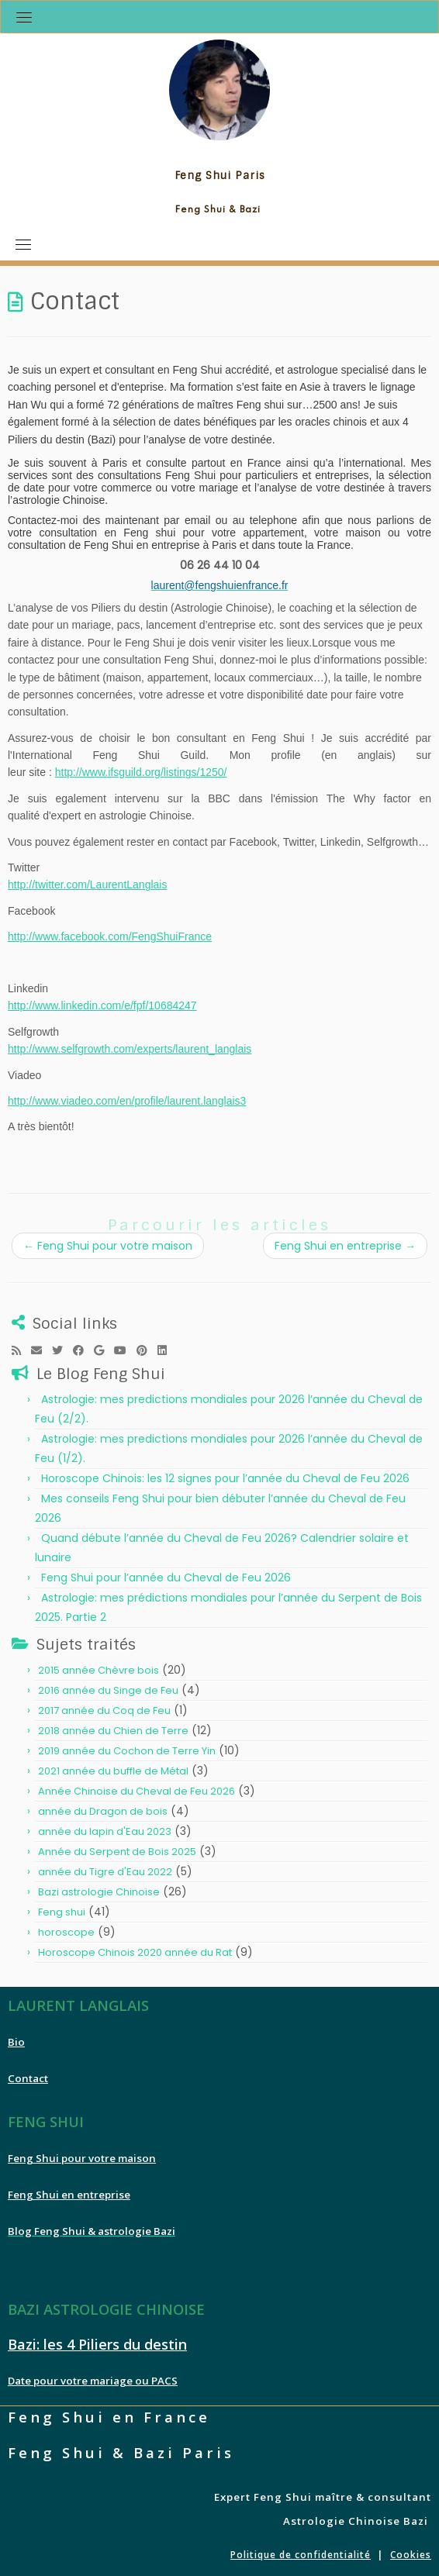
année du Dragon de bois (103, 1811)
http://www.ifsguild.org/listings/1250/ (141, 772)
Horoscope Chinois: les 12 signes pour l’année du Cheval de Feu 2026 (225, 1478)
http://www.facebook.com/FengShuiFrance (110, 936)
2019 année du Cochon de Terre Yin (127, 1750)
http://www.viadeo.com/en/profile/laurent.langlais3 (127, 1101)
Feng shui (61, 1912)
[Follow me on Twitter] (62, 1350)
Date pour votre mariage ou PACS (93, 2381)
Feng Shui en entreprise (345, 1246)
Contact (28, 2078)
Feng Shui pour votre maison (107, 1246)
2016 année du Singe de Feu (108, 1690)
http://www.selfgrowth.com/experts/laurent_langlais (129, 1049)
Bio (16, 2042)
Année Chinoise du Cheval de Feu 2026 (136, 1791)
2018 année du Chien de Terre (113, 1730)
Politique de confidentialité (300, 2554)
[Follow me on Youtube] (125, 1350)
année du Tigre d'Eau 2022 (105, 1871)
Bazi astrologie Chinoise (99, 1892)
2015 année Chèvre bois (98, 1670)
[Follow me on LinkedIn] (167, 1350)
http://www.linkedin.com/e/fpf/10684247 (102, 1005)
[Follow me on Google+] (104, 1350)
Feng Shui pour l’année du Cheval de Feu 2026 (166, 1577)
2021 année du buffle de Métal (113, 1771)
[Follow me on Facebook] (83, 1350)
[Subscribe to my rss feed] (21, 1350)
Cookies (410, 2554)
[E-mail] (41, 1350)
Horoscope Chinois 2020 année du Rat (135, 1952)
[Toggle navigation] (24, 17)
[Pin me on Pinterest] (147, 1350)
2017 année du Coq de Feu (104, 1710)
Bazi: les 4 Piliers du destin (97, 2344)
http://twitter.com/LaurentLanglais (87, 884)
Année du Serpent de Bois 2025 (117, 1851)
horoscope (66, 1932)
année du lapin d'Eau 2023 (104, 1831)
